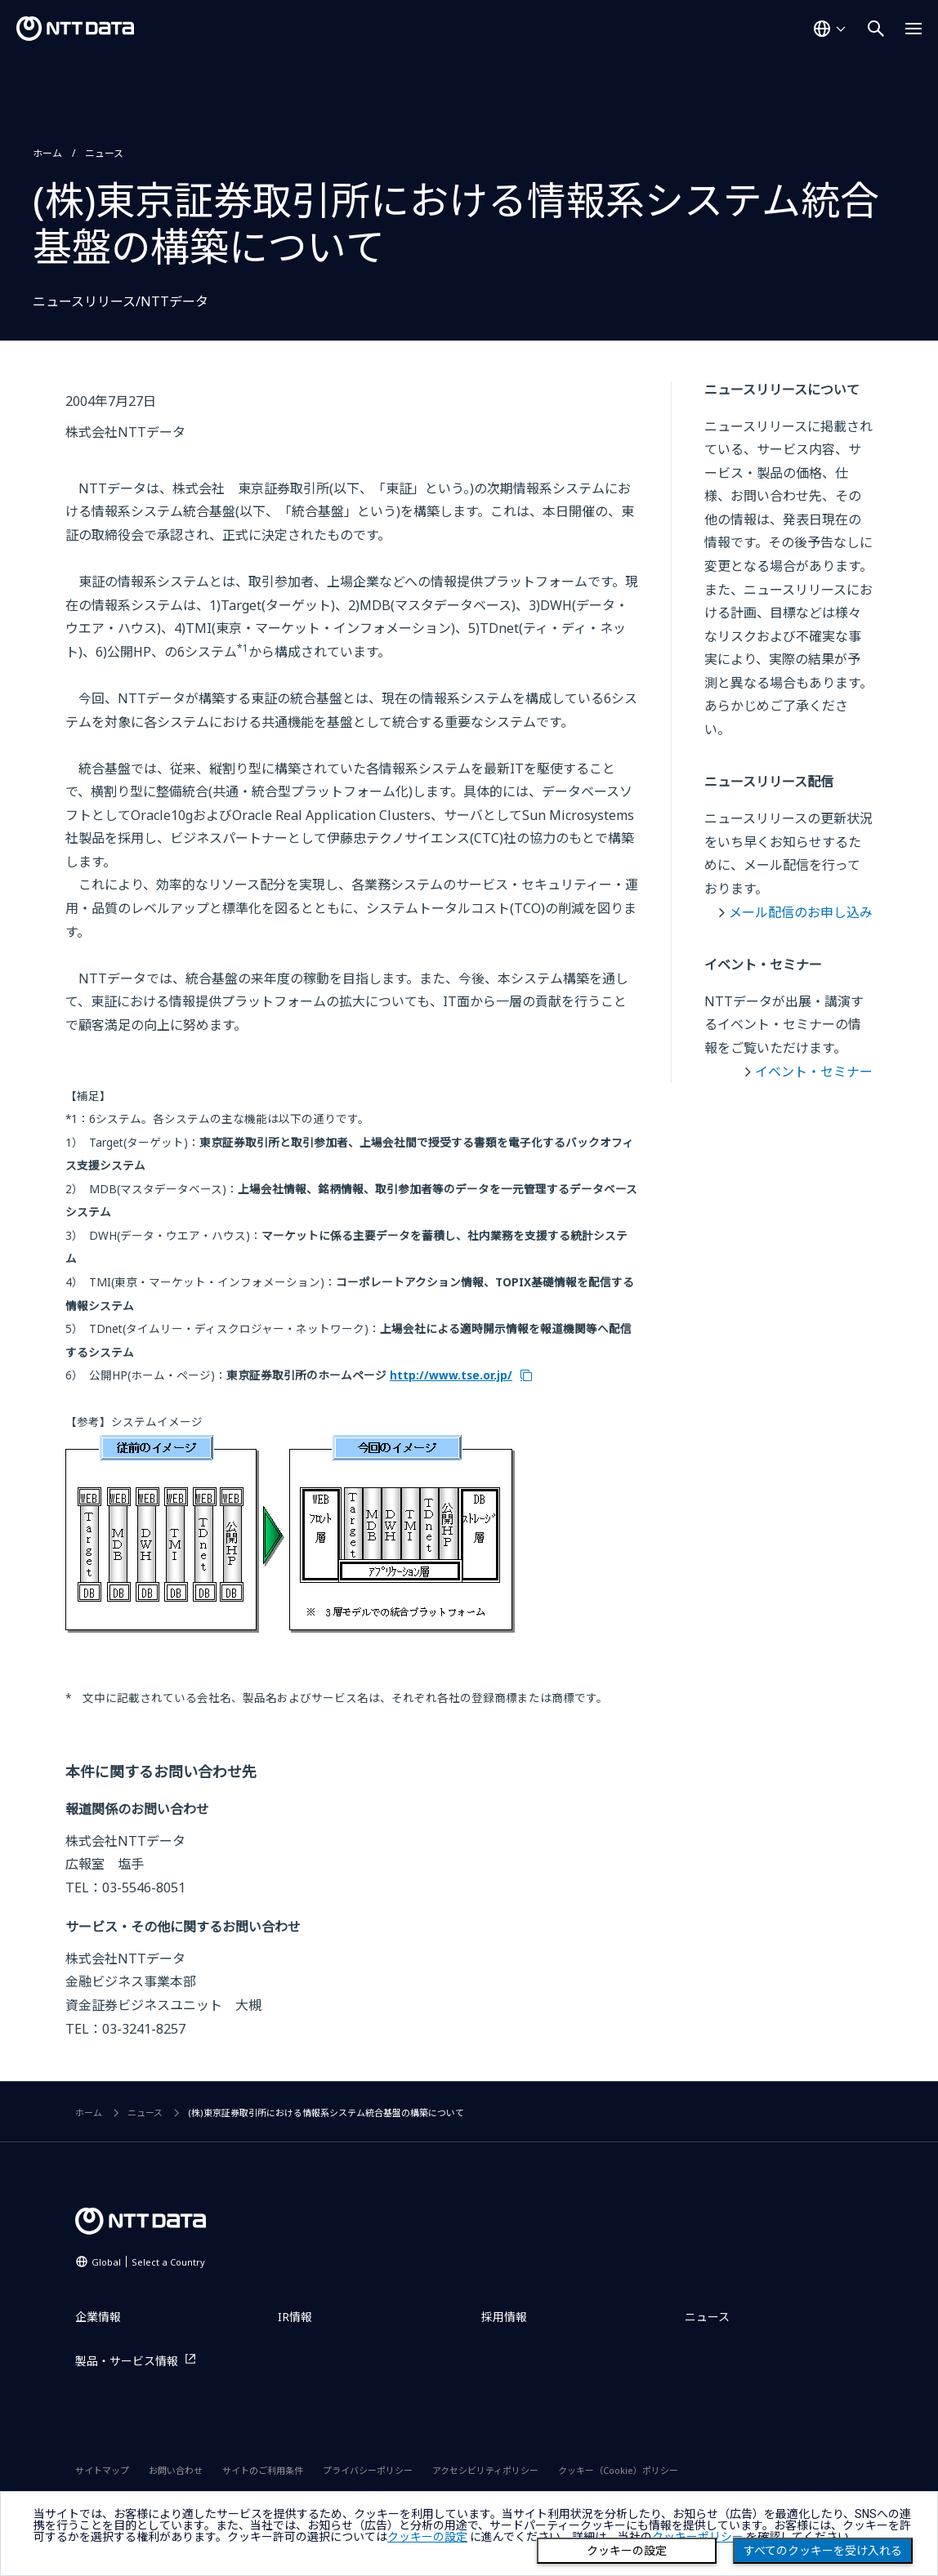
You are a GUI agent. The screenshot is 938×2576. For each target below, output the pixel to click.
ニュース (104, 153)
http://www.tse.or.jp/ (451, 1375)
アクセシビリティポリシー (485, 2470)
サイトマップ (102, 2470)
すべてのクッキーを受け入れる (823, 2550)
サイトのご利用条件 (262, 2470)
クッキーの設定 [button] (427, 2536)
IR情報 (295, 2316)
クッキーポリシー (698, 2536)
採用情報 (504, 2316)
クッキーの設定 (627, 2550)
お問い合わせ (176, 2470)
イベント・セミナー (814, 1072)
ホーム (47, 153)
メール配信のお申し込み (801, 912)
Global (148, 2262)
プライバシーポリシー (368, 2470)
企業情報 (98, 2316)
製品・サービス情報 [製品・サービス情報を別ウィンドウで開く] (126, 2361)
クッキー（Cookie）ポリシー (618, 2470)
